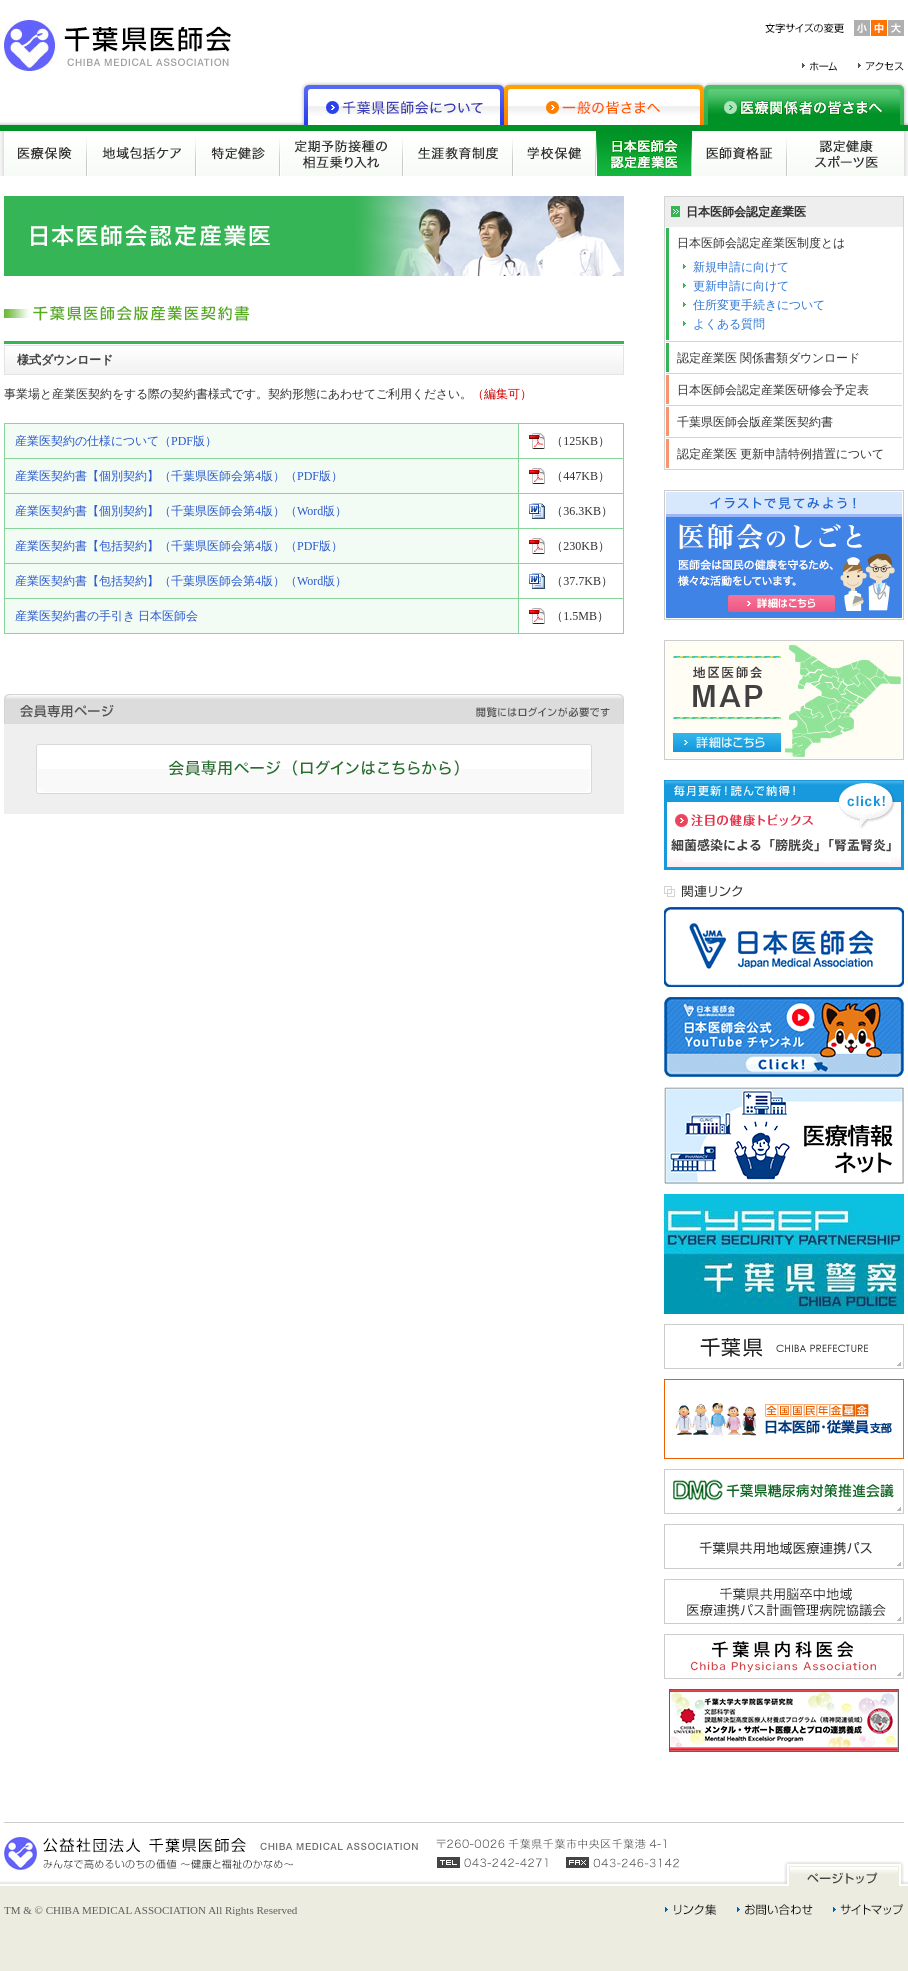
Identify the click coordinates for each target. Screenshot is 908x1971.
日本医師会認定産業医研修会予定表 (773, 390)
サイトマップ (868, 1910)
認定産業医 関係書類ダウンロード (768, 358)
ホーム (820, 66)
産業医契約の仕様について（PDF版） (116, 441)
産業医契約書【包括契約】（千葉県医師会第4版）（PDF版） (179, 546)
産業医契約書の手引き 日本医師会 (106, 616)
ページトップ (844, 1873)
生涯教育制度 (458, 153)
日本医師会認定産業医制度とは (761, 243)
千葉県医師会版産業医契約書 (755, 422)
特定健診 (238, 153)
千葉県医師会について (404, 105)
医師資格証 (739, 153)
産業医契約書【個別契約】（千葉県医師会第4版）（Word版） (181, 511)
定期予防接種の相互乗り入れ (341, 153)
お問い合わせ (775, 1910)
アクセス (881, 66)
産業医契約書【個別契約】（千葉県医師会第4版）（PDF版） (179, 476)
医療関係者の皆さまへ (804, 105)
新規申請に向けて (741, 267)
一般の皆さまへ (604, 105)
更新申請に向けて (741, 286)
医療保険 (45, 153)
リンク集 (691, 1910)
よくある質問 (729, 324)
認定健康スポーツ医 (845, 153)
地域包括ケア (141, 153)
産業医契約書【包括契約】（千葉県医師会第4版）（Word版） (181, 581)
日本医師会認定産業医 (644, 153)
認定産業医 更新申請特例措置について (780, 454)
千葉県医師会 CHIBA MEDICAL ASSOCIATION (118, 45)
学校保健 (554, 153)
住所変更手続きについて (759, 305)
